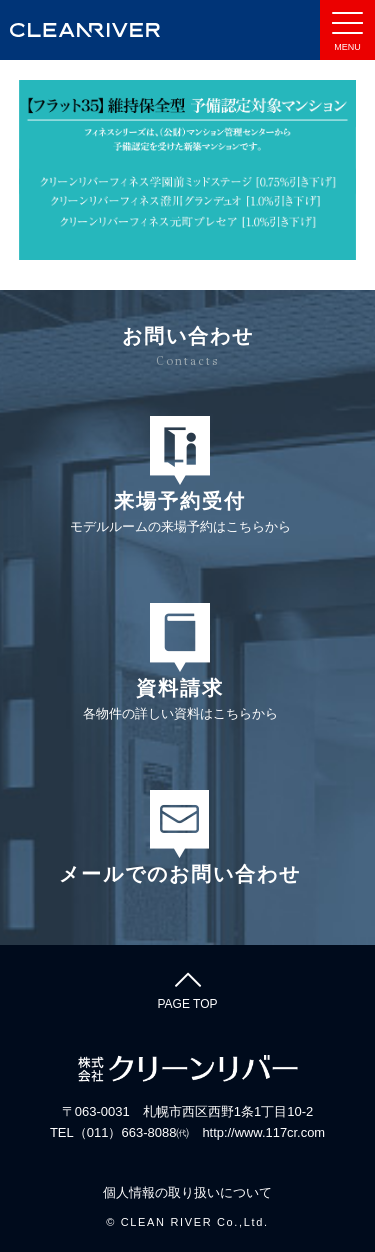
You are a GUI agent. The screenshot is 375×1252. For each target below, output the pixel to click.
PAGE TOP (187, 988)
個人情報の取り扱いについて (187, 1192)
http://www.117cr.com (264, 1132)
